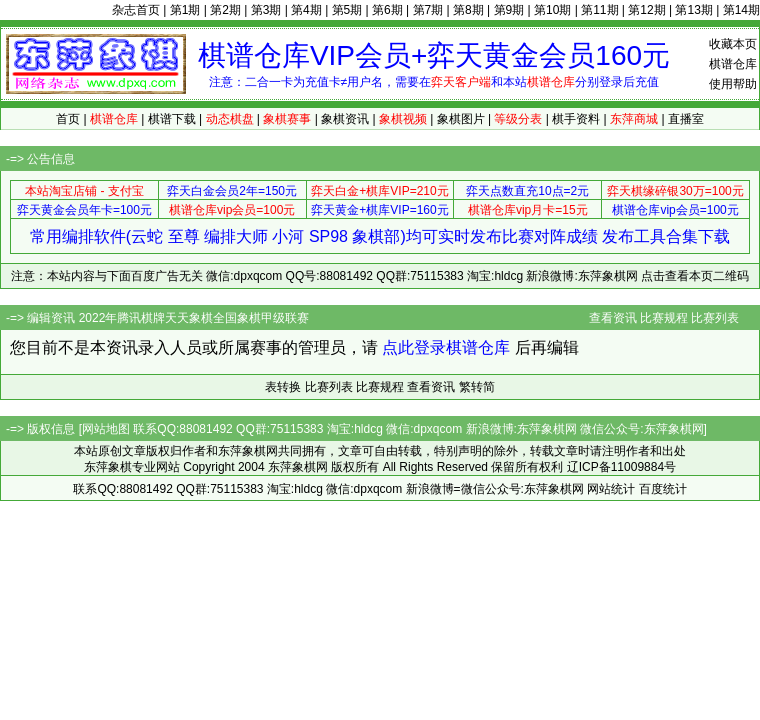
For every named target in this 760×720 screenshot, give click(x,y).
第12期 (646, 10)
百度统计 (663, 489)
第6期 (387, 10)
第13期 (693, 10)
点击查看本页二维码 (695, 276)
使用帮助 (733, 84)
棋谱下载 (172, 119)
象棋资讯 (345, 119)
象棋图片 (461, 119)
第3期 (266, 10)
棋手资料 (576, 119)
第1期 (185, 10)
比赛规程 (664, 318)
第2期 (225, 10)
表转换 (283, 387)
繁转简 (477, 387)
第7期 (428, 10)
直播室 (686, 119)
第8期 (468, 10)
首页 (68, 119)
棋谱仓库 (733, 64)
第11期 (599, 10)
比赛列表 (715, 318)
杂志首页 (136, 10)
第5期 (347, 10)
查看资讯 (613, 318)
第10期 (552, 10)
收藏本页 (733, 44)
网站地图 (106, 429)
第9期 (509, 10)
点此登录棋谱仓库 (446, 347)
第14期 (741, 10)
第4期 (306, 10)
